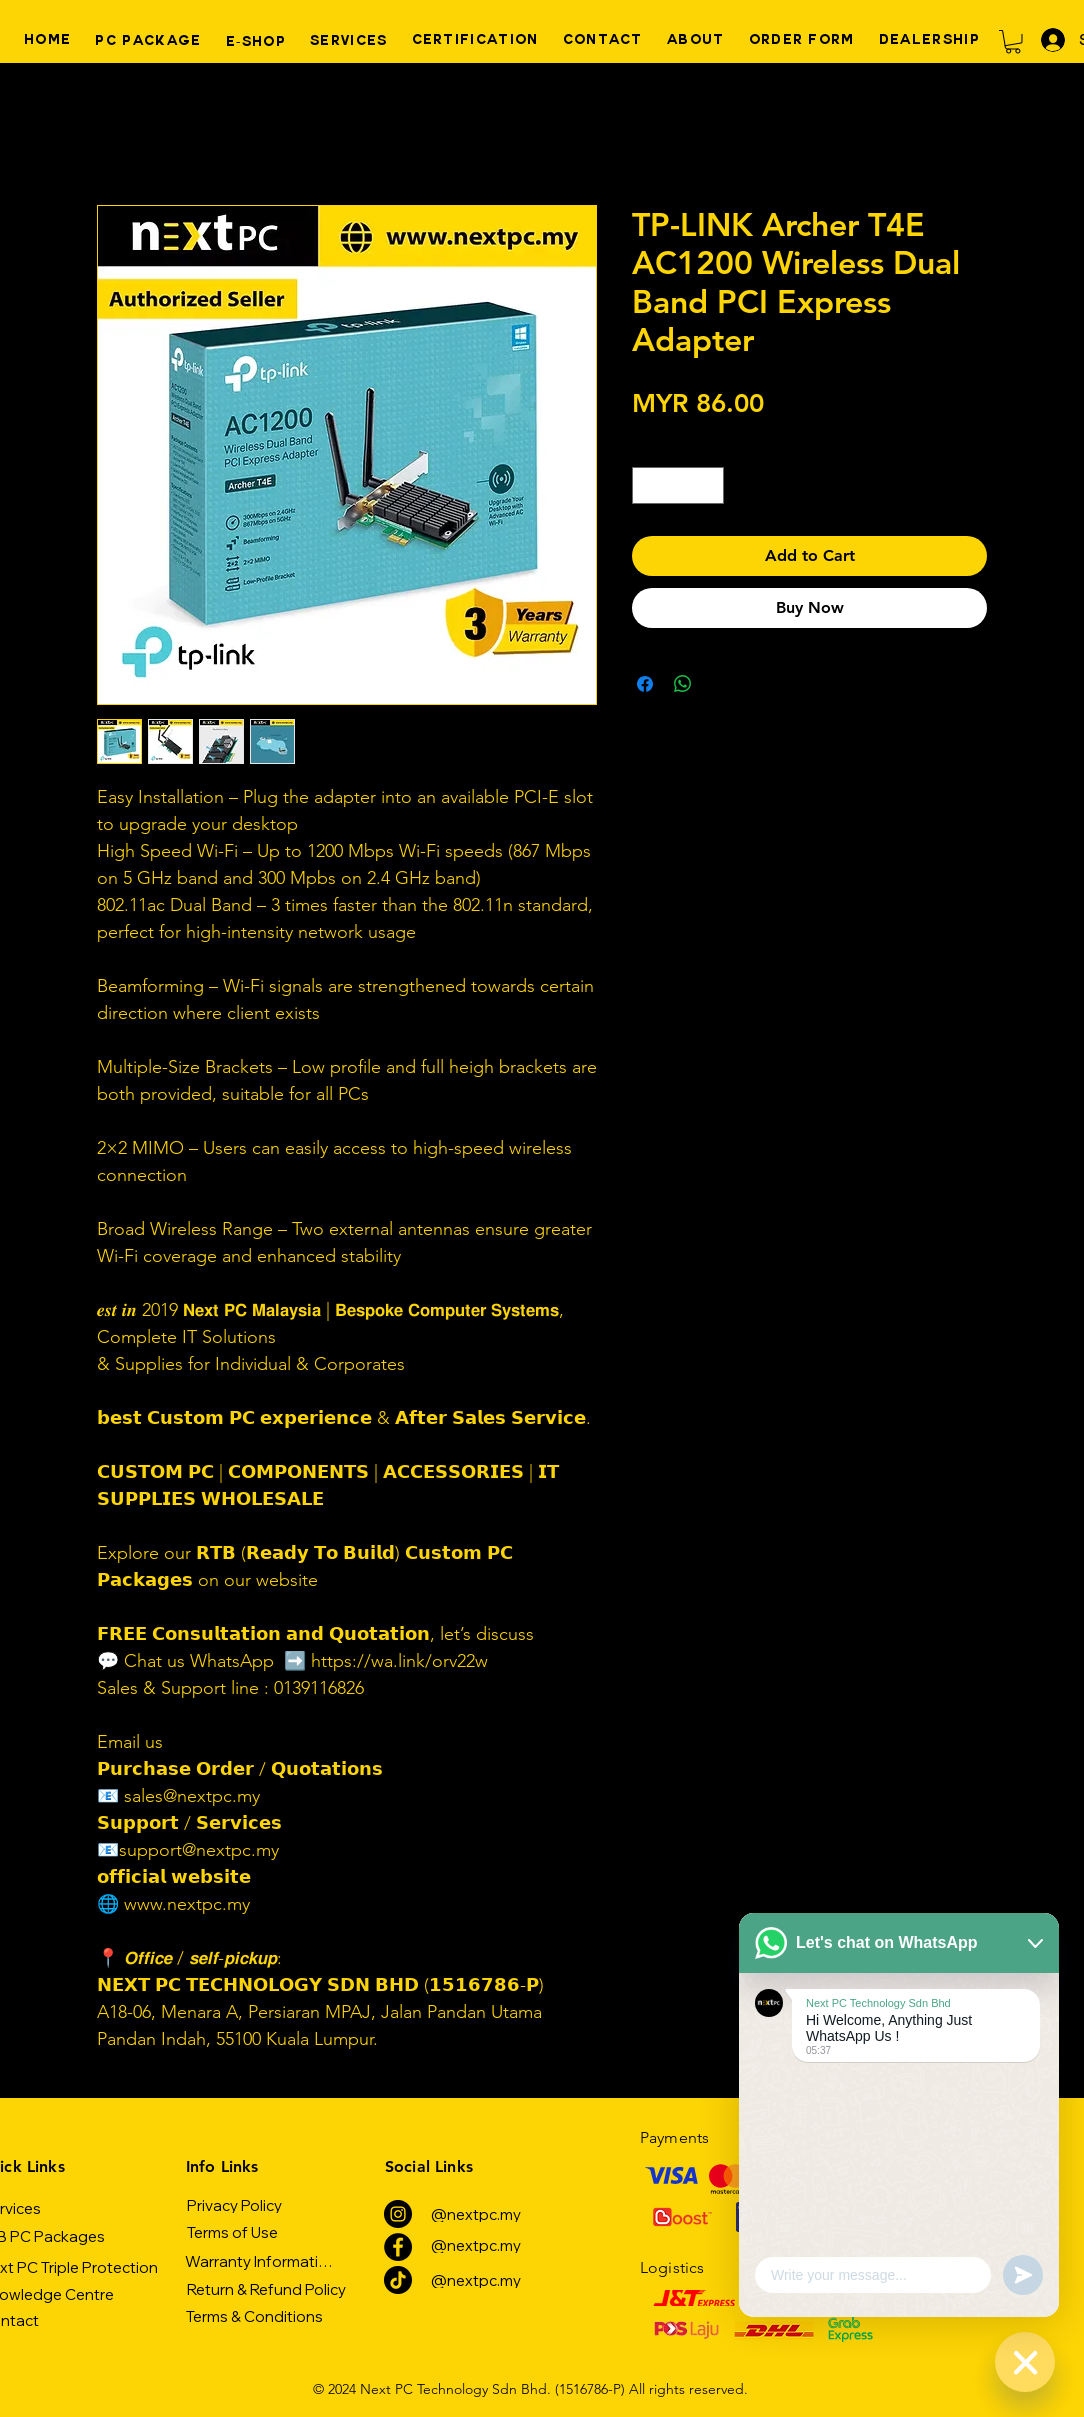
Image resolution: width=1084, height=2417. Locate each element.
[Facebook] (398, 2247)
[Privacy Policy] (234, 2205)
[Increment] (708, 485)
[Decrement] (647, 485)
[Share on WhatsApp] (683, 684)
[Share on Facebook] (645, 684)
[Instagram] (398, 2214)
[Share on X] (721, 684)
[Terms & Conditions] (254, 2316)
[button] (1013, 42)
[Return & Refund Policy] (266, 2289)
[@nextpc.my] (475, 2214)
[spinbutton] (678, 485)
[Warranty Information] (260, 2261)
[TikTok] (398, 2280)
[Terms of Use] (232, 2232)
